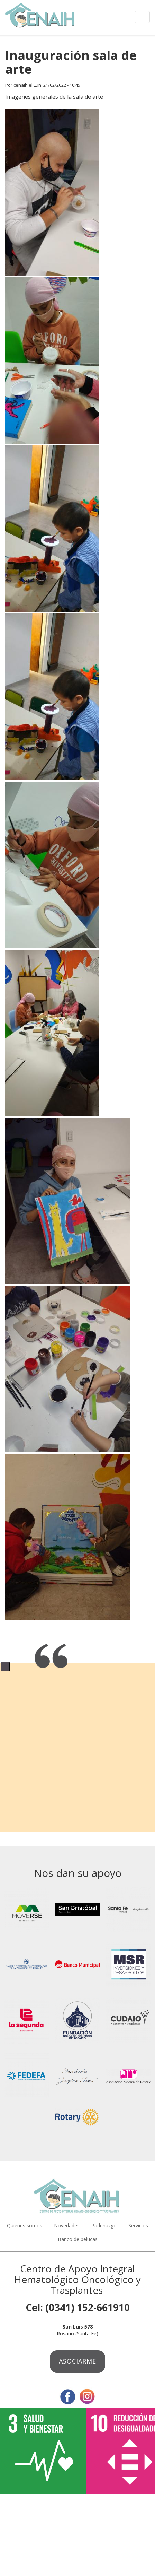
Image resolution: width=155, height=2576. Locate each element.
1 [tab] (5, 1666)
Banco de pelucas (78, 2239)
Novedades (67, 2225)
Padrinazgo (104, 2225)
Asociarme (77, 2361)
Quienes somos (24, 2225)
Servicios (138, 2225)
